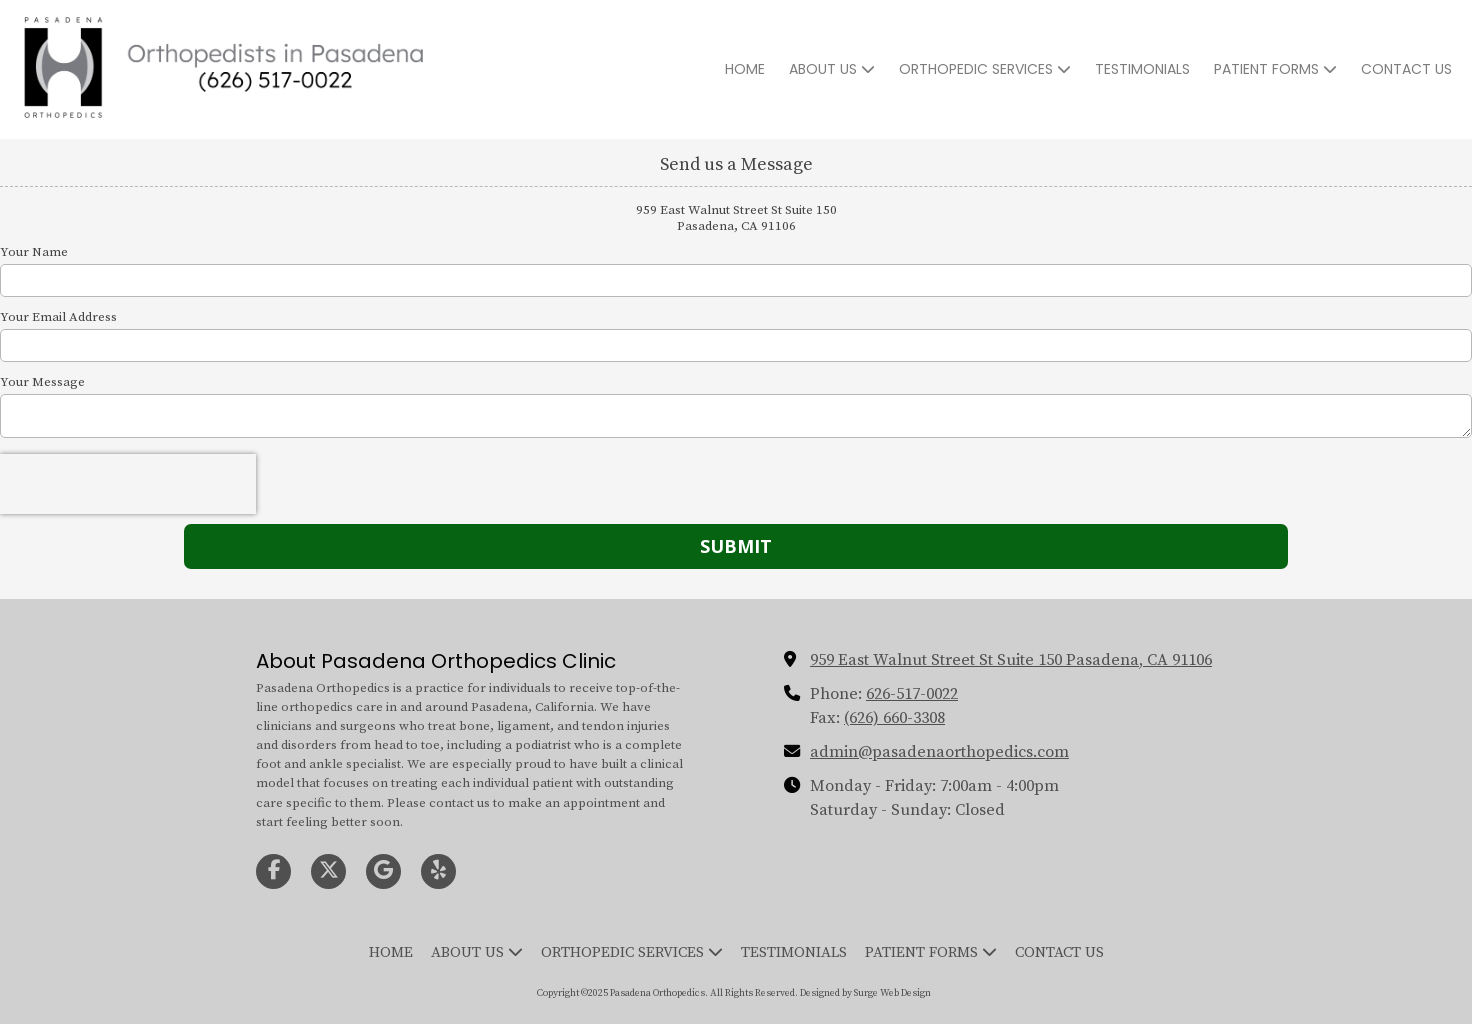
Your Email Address (58, 317)
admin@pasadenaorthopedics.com (939, 752)
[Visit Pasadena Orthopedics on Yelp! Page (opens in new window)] (438, 871)
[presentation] (128, 484)
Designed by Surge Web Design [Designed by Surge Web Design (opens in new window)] (865, 993)
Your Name (34, 252)
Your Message (42, 382)
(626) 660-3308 (894, 718)
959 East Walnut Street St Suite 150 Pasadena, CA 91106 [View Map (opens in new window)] (1011, 660)
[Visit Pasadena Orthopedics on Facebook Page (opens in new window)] (273, 871)
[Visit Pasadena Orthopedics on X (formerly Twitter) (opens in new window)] (328, 871)
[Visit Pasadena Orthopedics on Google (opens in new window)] (383, 871)
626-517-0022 (912, 694)
